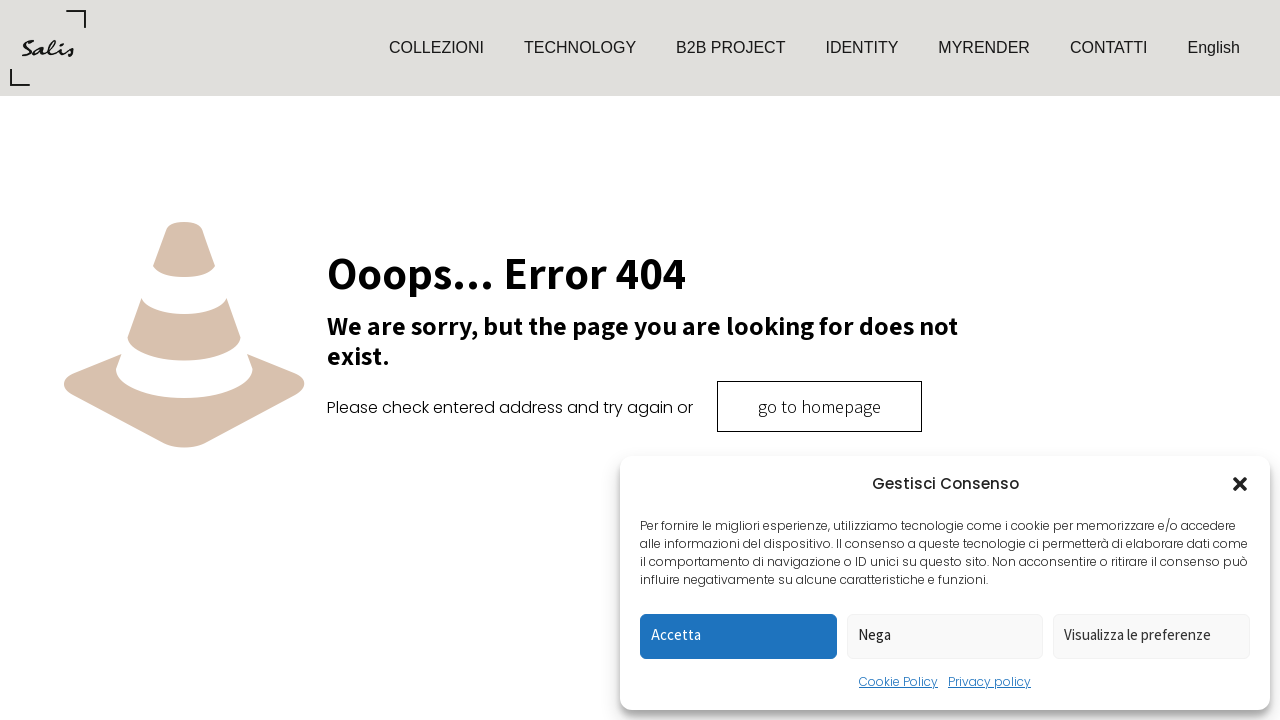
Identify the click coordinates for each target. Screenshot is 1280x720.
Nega (874, 634)
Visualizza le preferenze (1137, 634)
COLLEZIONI (436, 47)
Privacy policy (989, 681)
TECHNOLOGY (580, 47)
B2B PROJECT (730, 47)
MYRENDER (984, 47)
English (1214, 47)
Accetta (676, 634)
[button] (1240, 484)
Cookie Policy (898, 681)
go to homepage (819, 406)
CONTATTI (1109, 47)
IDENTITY (861, 47)
